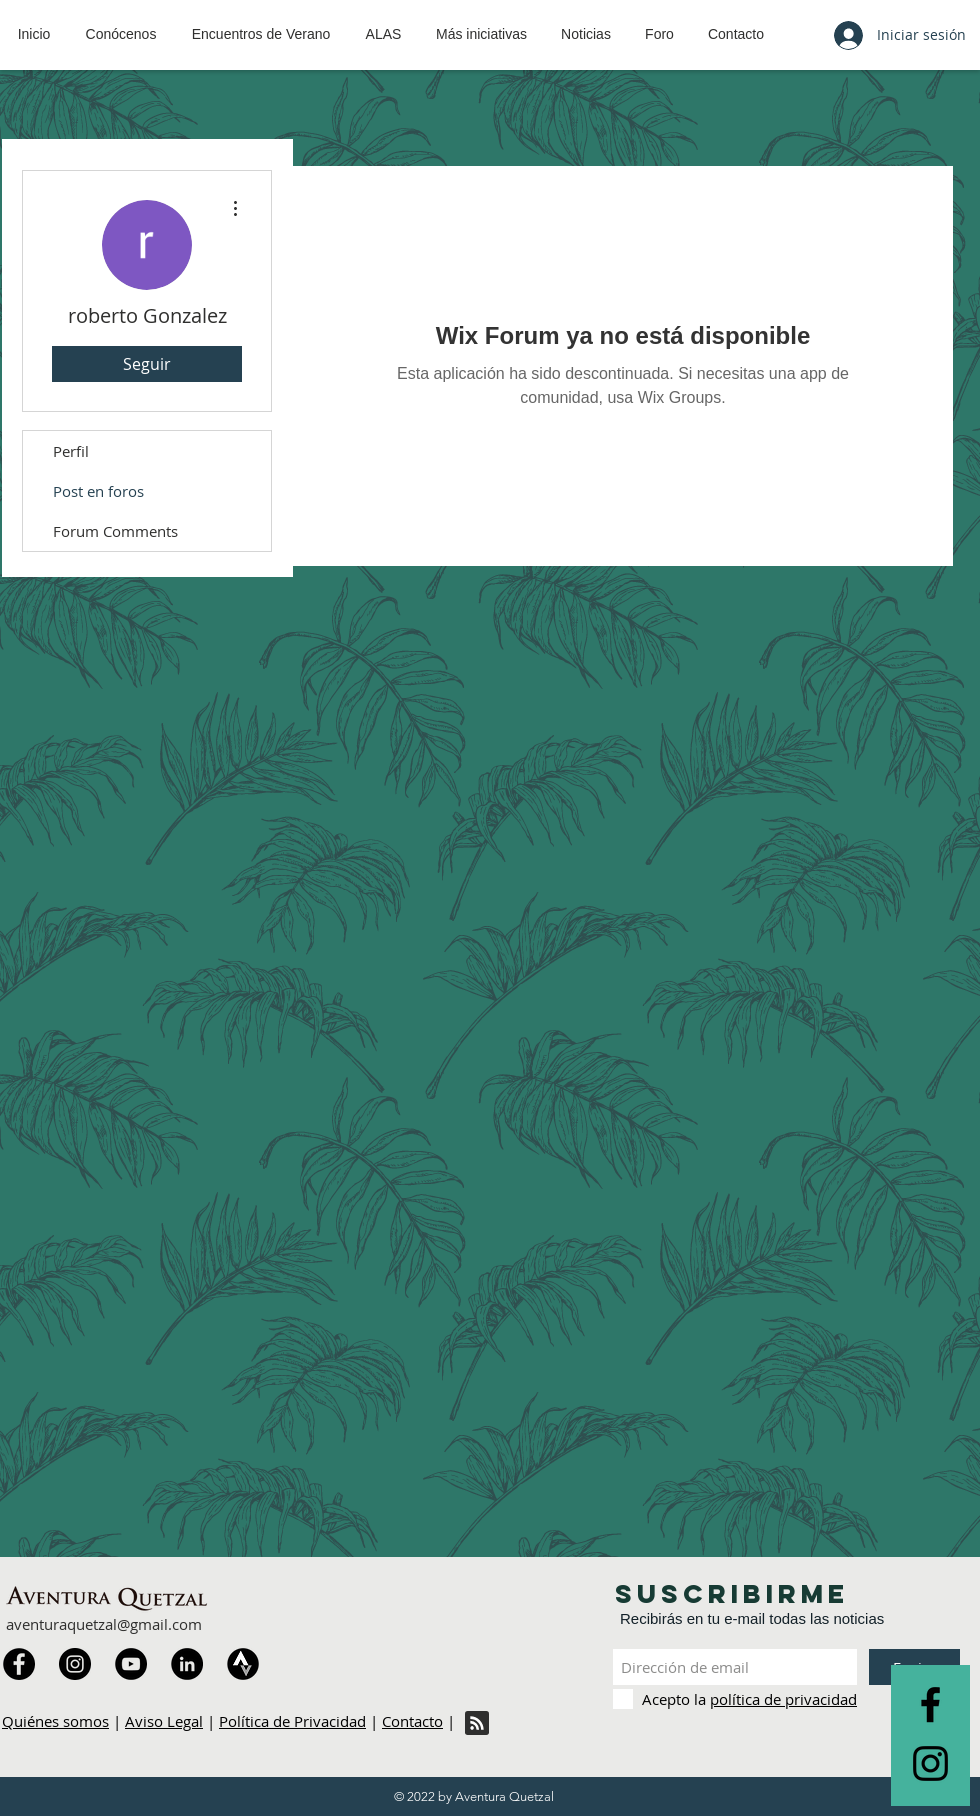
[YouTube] (131, 1664)
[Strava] (243, 1664)
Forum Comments (115, 531)
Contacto (412, 1721)
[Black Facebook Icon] (930, 1704)
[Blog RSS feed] (477, 1724)
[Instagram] (75, 1664)
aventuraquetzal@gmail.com (104, 1624)
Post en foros (98, 491)
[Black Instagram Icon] (930, 1763)
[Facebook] (19, 1664)
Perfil (71, 451)
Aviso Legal (164, 1721)
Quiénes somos (55, 1721)
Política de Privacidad (292, 1721)
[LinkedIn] (187, 1664)
